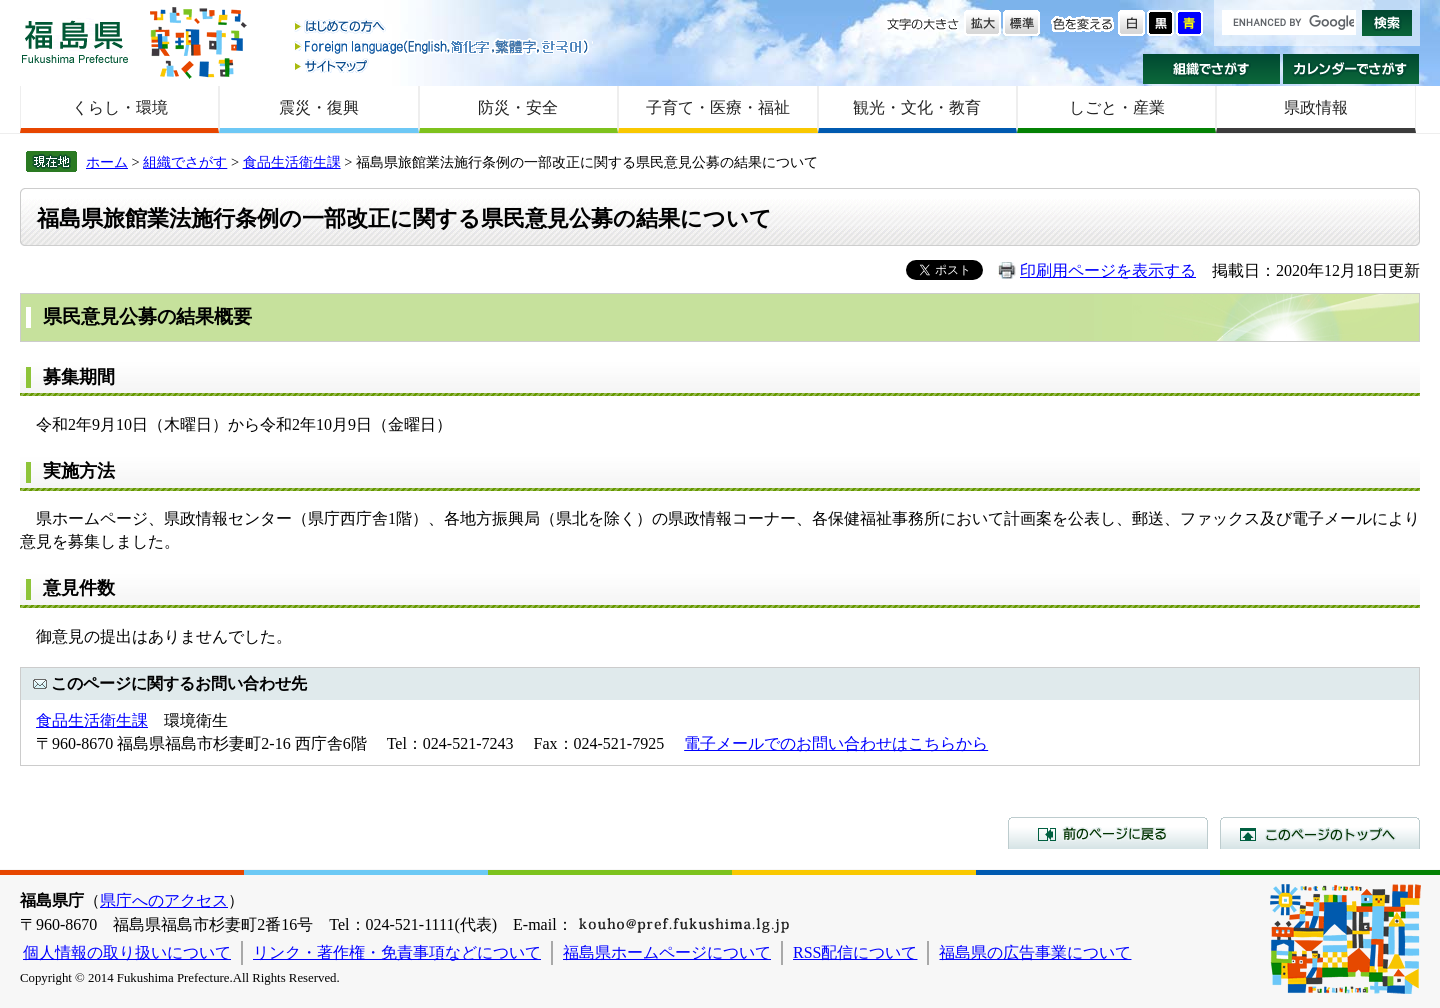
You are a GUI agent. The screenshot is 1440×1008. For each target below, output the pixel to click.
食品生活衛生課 (292, 162)
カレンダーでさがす (1351, 69)
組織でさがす (1211, 69)
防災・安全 (518, 107)
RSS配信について (855, 952)
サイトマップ (443, 65)
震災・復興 (319, 107)
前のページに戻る (1108, 833)
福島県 (75, 41)
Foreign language (443, 46)
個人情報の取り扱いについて (127, 952)
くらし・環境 (120, 107)
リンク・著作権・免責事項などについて (397, 952)
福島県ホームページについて (667, 952)
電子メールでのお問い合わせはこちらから (836, 743)
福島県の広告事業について (1035, 952)
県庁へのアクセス (164, 900)
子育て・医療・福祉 (718, 107)
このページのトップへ (1320, 833)
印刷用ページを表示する (1108, 270)
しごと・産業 (1117, 107)
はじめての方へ (443, 27)
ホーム (107, 162)
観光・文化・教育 (917, 107)
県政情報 (1316, 107)
